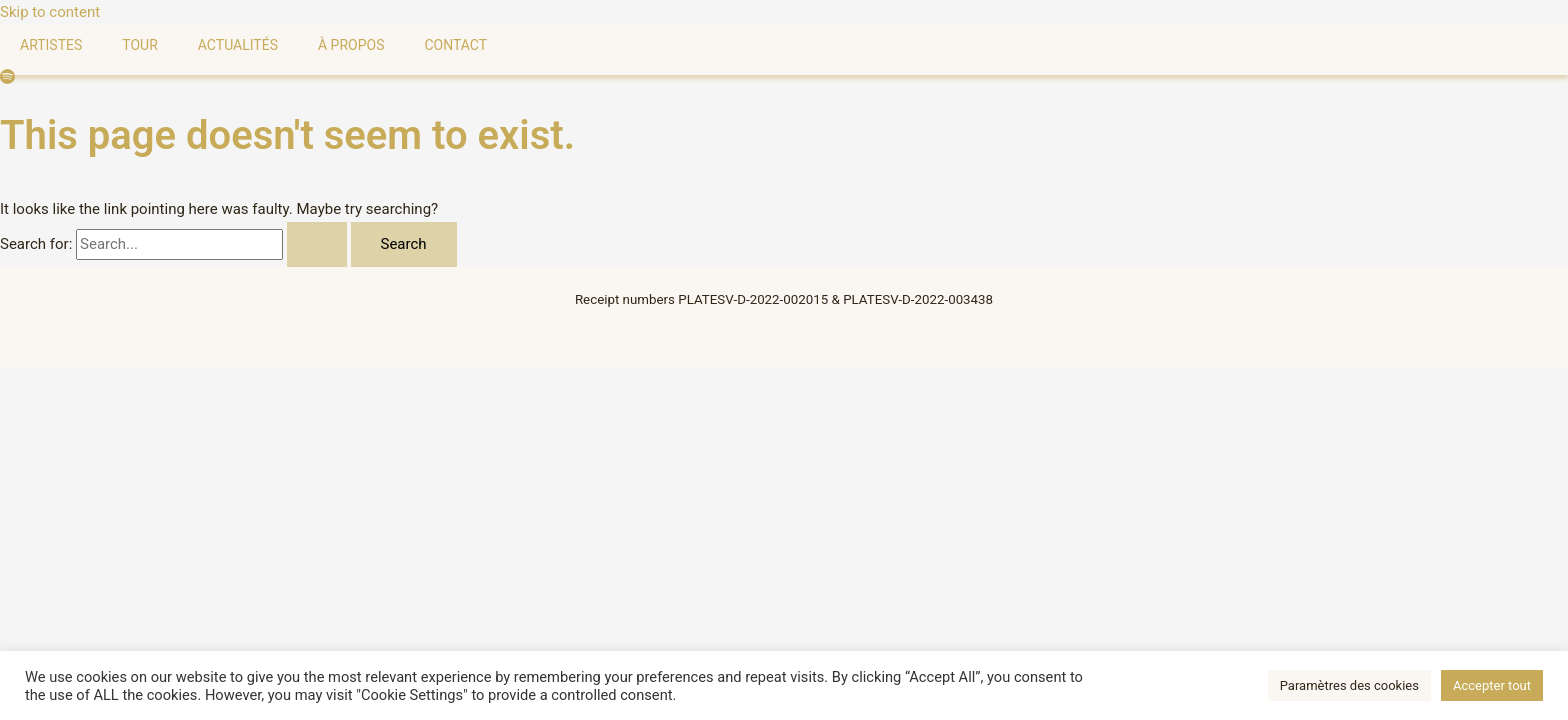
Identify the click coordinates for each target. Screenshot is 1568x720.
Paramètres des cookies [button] (1349, 685)
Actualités (238, 45)
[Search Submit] (317, 244)
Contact (455, 45)
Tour (140, 45)
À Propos (351, 45)
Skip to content (50, 12)
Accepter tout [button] (1492, 685)
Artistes (51, 45)
